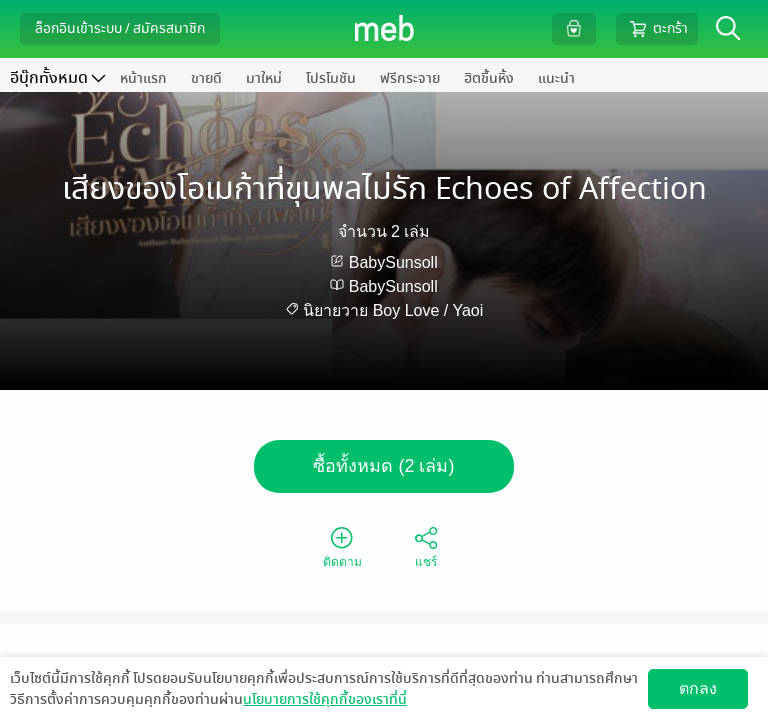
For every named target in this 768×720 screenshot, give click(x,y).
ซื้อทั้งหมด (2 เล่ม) (383, 466)
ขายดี (206, 78)
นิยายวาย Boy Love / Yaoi (393, 310)
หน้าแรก (143, 78)
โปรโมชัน (331, 78)
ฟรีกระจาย (410, 78)
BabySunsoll (393, 262)
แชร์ (426, 546)
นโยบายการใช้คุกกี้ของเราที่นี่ (325, 699)
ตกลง (698, 688)
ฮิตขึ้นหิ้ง (489, 78)
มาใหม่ (264, 78)
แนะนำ (556, 78)
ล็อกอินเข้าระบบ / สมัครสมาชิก (120, 28)
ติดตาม (342, 546)
